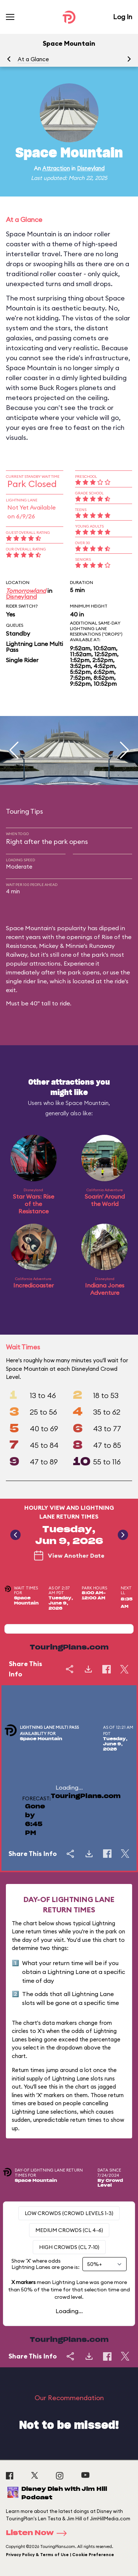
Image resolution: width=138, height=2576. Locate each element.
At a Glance (33, 59)
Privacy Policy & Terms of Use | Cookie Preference (60, 2554)
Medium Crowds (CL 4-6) (69, 2230)
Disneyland (91, 168)
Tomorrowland (26, 590)
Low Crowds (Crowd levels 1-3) (69, 2213)
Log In (122, 17)
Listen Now (38, 2533)
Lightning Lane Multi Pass (34, 646)
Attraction (56, 168)
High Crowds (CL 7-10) (69, 2247)
